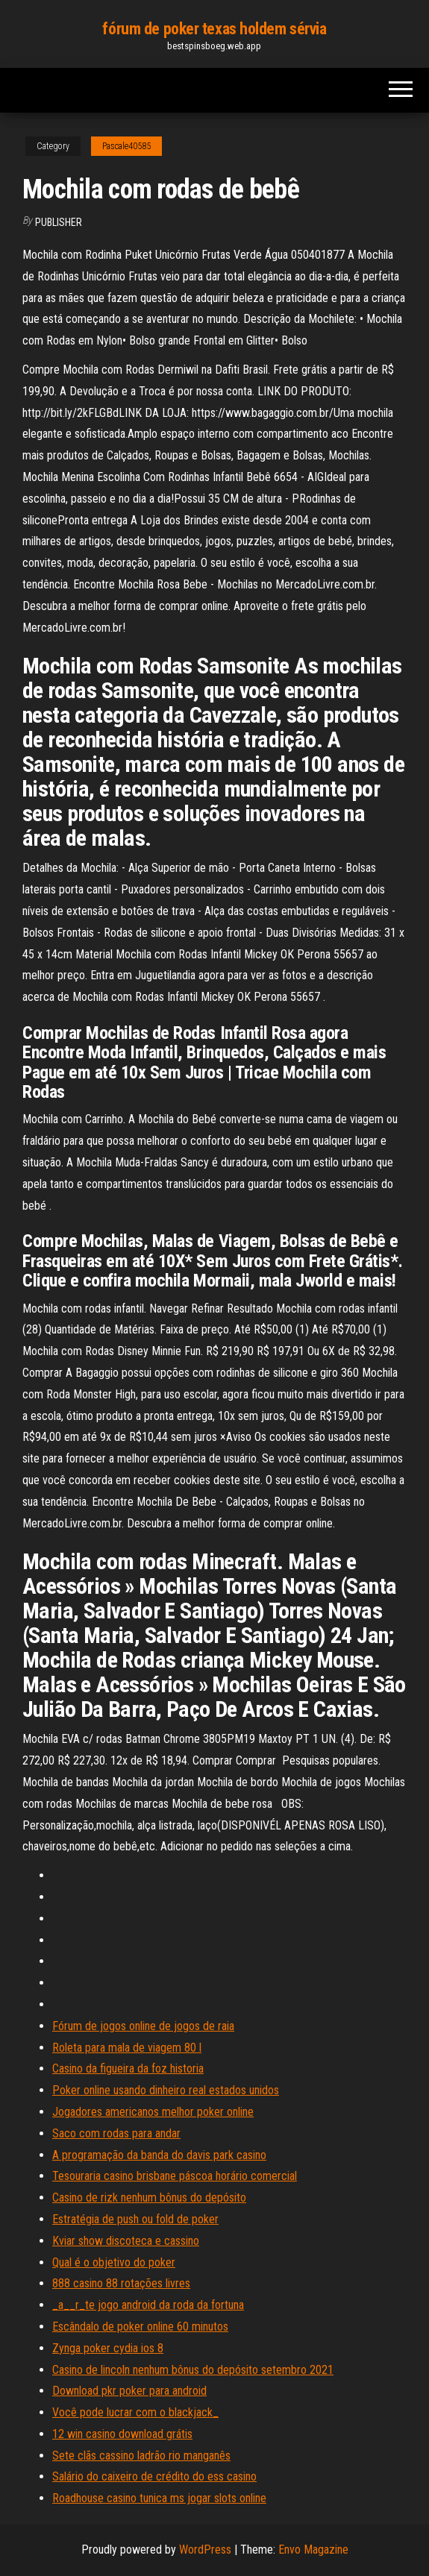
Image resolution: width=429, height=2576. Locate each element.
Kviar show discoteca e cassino (125, 2241)
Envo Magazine (313, 2549)
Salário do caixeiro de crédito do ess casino (154, 2476)
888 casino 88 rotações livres (121, 2283)
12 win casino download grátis (122, 2434)
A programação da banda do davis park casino (159, 2155)
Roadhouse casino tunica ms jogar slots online (159, 2498)
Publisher (58, 222)
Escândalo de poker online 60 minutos (140, 2326)
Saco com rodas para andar (116, 2133)
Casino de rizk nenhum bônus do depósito (149, 2197)
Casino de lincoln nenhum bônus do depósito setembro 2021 (193, 2370)
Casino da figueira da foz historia (128, 2068)
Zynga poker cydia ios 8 (107, 2348)
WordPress (205, 2549)
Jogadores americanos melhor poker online (153, 2112)
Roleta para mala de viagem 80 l (126, 2048)
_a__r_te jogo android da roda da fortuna (148, 2305)
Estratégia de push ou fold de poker (135, 2219)
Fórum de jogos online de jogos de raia (143, 2026)
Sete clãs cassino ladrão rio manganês (141, 2455)
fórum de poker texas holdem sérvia (214, 28)
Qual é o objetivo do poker (113, 2262)
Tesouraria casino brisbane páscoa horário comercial (174, 2176)
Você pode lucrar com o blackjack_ (135, 2412)
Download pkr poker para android (129, 2391)
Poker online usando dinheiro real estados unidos (165, 2090)
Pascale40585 (126, 146)
